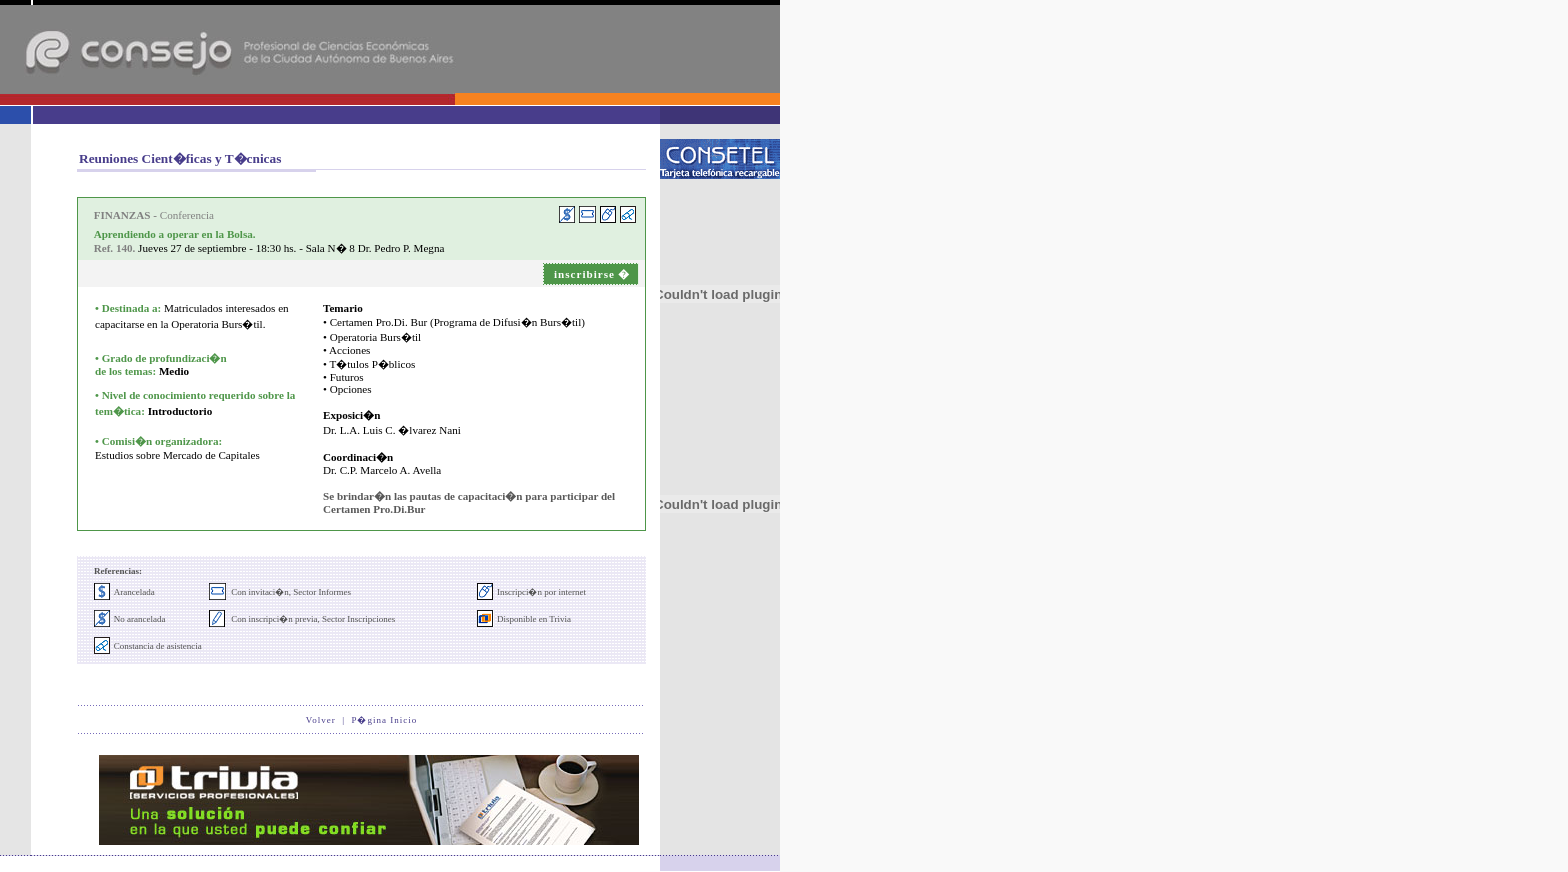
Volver (321, 720)
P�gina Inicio (384, 720)
